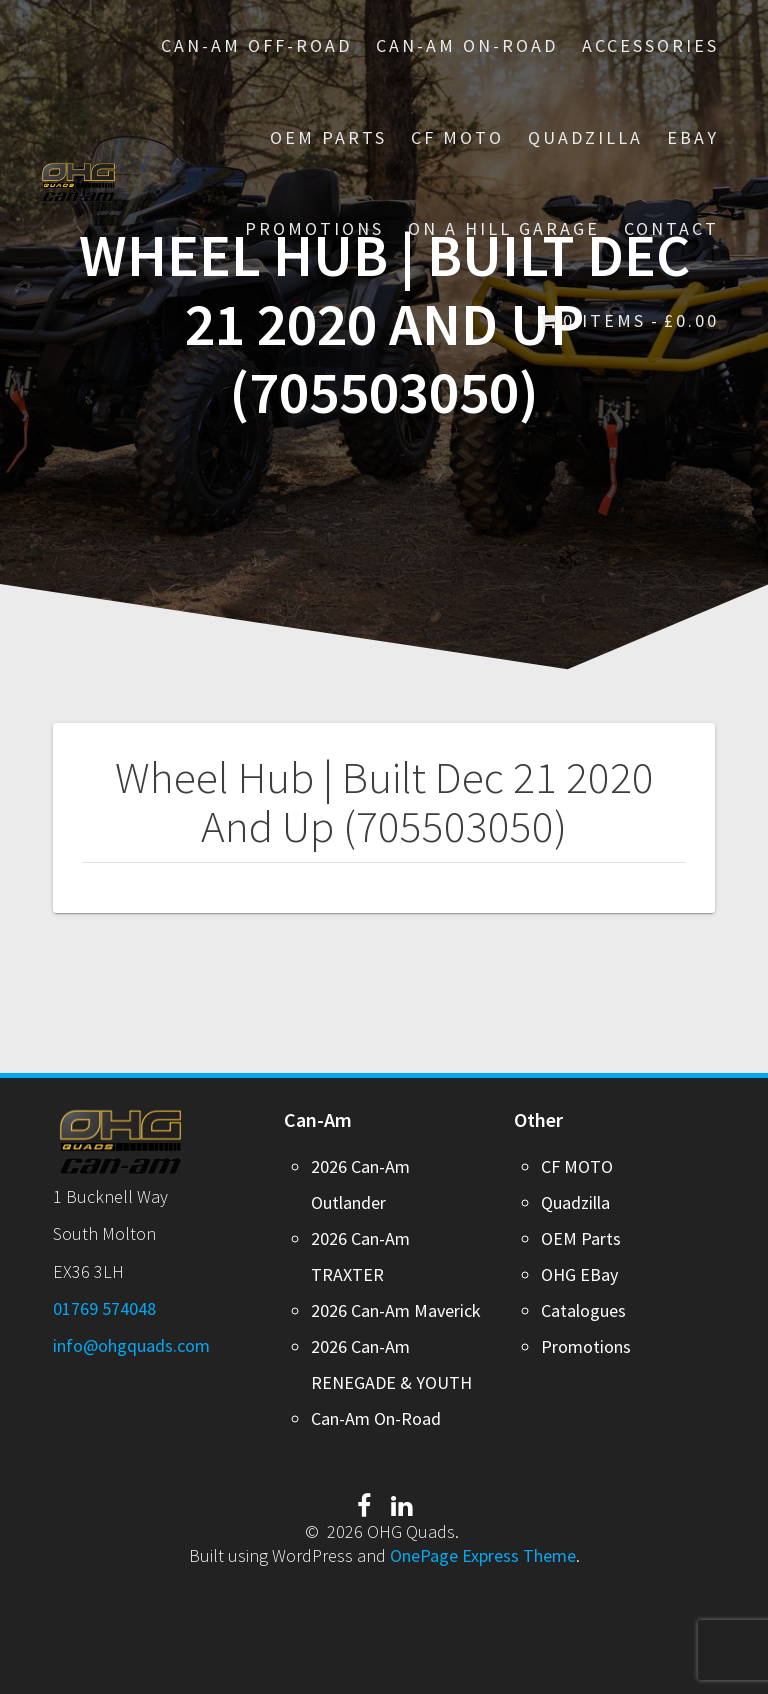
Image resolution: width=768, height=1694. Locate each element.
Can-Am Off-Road (256, 45)
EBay (693, 137)
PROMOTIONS (314, 228)
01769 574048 (104, 1308)
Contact (671, 228)
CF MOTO (457, 137)
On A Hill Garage (504, 228)
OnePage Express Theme (483, 1555)
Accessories (650, 45)
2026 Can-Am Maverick (396, 1310)
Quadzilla (585, 137)
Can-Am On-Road (467, 45)
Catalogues (583, 1310)
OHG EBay (579, 1274)
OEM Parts (328, 137)
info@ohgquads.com (131, 1345)
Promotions (586, 1346)
